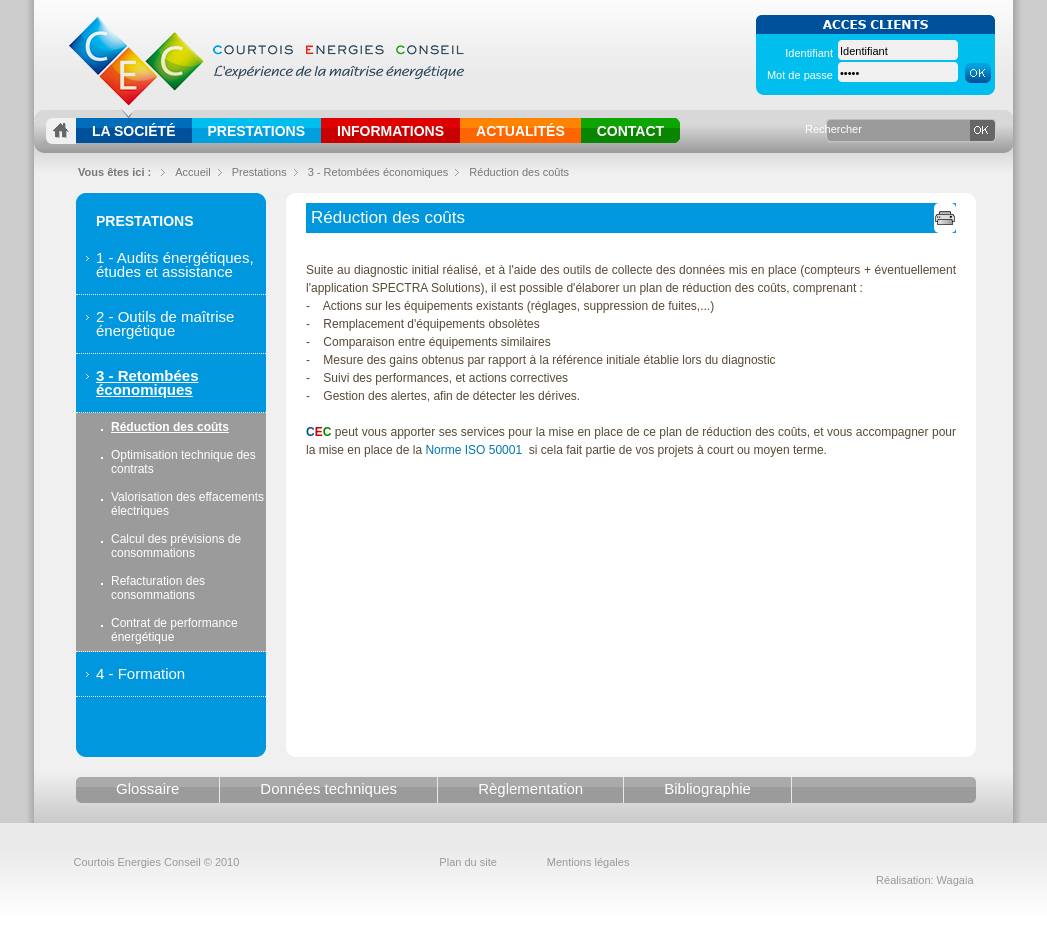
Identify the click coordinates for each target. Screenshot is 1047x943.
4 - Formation (140, 673)
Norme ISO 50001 (473, 450)
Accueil (192, 172)
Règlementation (530, 788)
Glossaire (147, 788)
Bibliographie (707, 788)
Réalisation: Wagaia (924, 880)
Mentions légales (588, 862)
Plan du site (467, 862)
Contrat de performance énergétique (174, 630)
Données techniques (328, 788)
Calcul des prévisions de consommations (176, 546)
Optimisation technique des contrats (183, 462)
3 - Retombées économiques (147, 382)
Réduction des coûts (519, 172)
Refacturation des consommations (158, 588)
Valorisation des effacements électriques (187, 504)
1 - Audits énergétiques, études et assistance (175, 264)
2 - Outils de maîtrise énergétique (165, 323)
